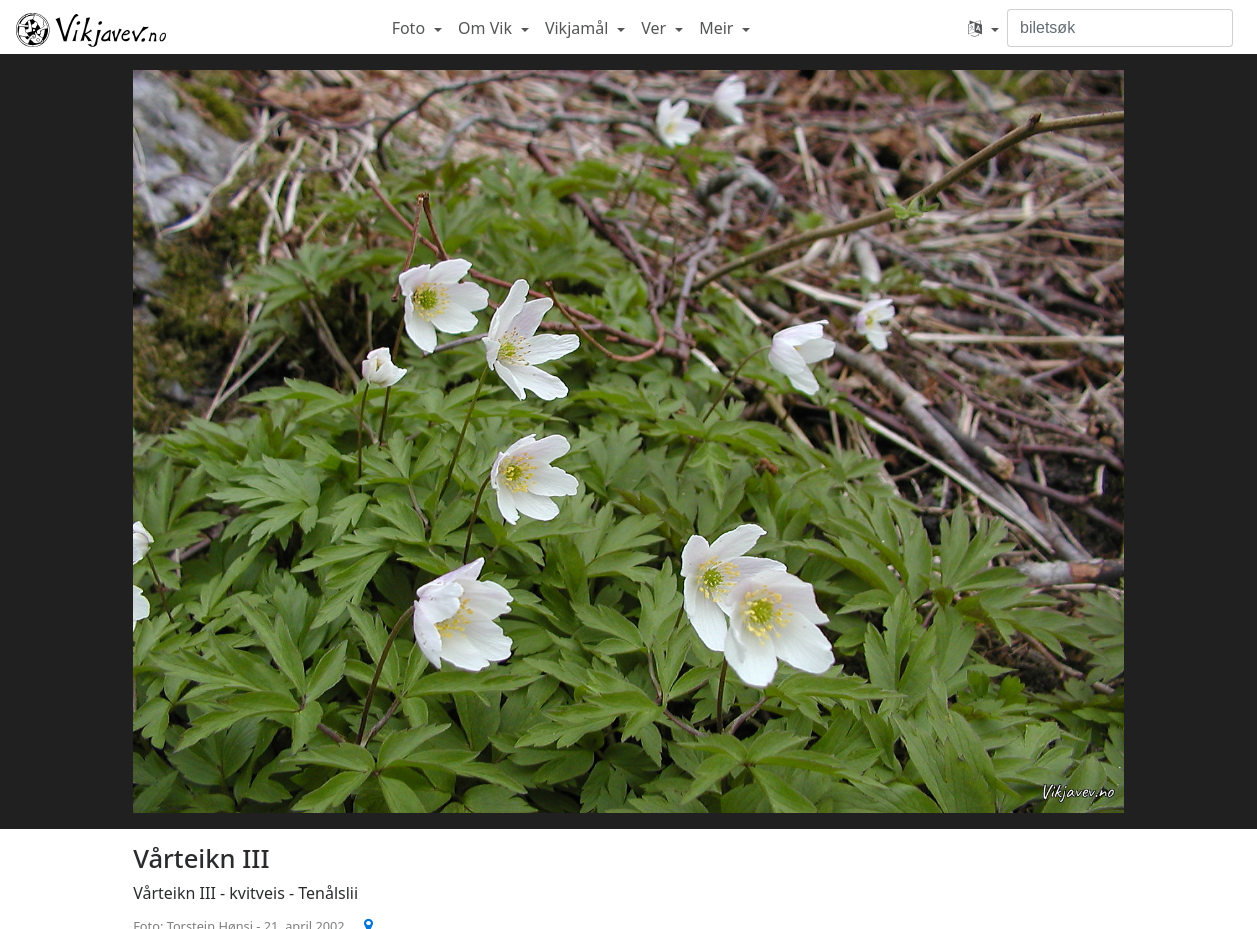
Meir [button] (718, 28)
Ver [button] (655, 28)
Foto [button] (411, 28)
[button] (983, 28)
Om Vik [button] (487, 28)
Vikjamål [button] (579, 28)
